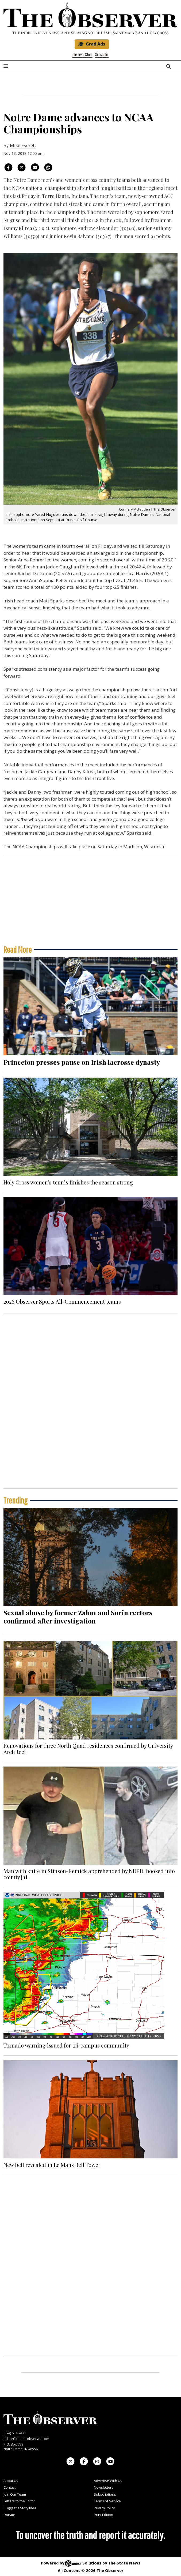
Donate (9, 2514)
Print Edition (103, 2514)
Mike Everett (23, 145)
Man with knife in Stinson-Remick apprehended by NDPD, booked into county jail (89, 1873)
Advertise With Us (108, 2480)
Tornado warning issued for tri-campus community (66, 2045)
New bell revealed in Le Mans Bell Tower (51, 2164)
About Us (10, 2480)
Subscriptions (105, 2494)
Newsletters (103, 2487)
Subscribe (102, 54)
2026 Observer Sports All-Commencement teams (62, 1301)
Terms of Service (107, 2501)
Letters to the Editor (19, 2501)
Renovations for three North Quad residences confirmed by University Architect (88, 1748)
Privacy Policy (104, 2508)
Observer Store (82, 54)
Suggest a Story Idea (19, 2508)
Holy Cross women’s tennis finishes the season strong (68, 1182)
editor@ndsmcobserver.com (26, 2438)
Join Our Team (14, 2494)
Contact (9, 2487)
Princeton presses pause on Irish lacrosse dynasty (81, 1062)
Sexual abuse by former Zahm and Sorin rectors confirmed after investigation (77, 1616)
